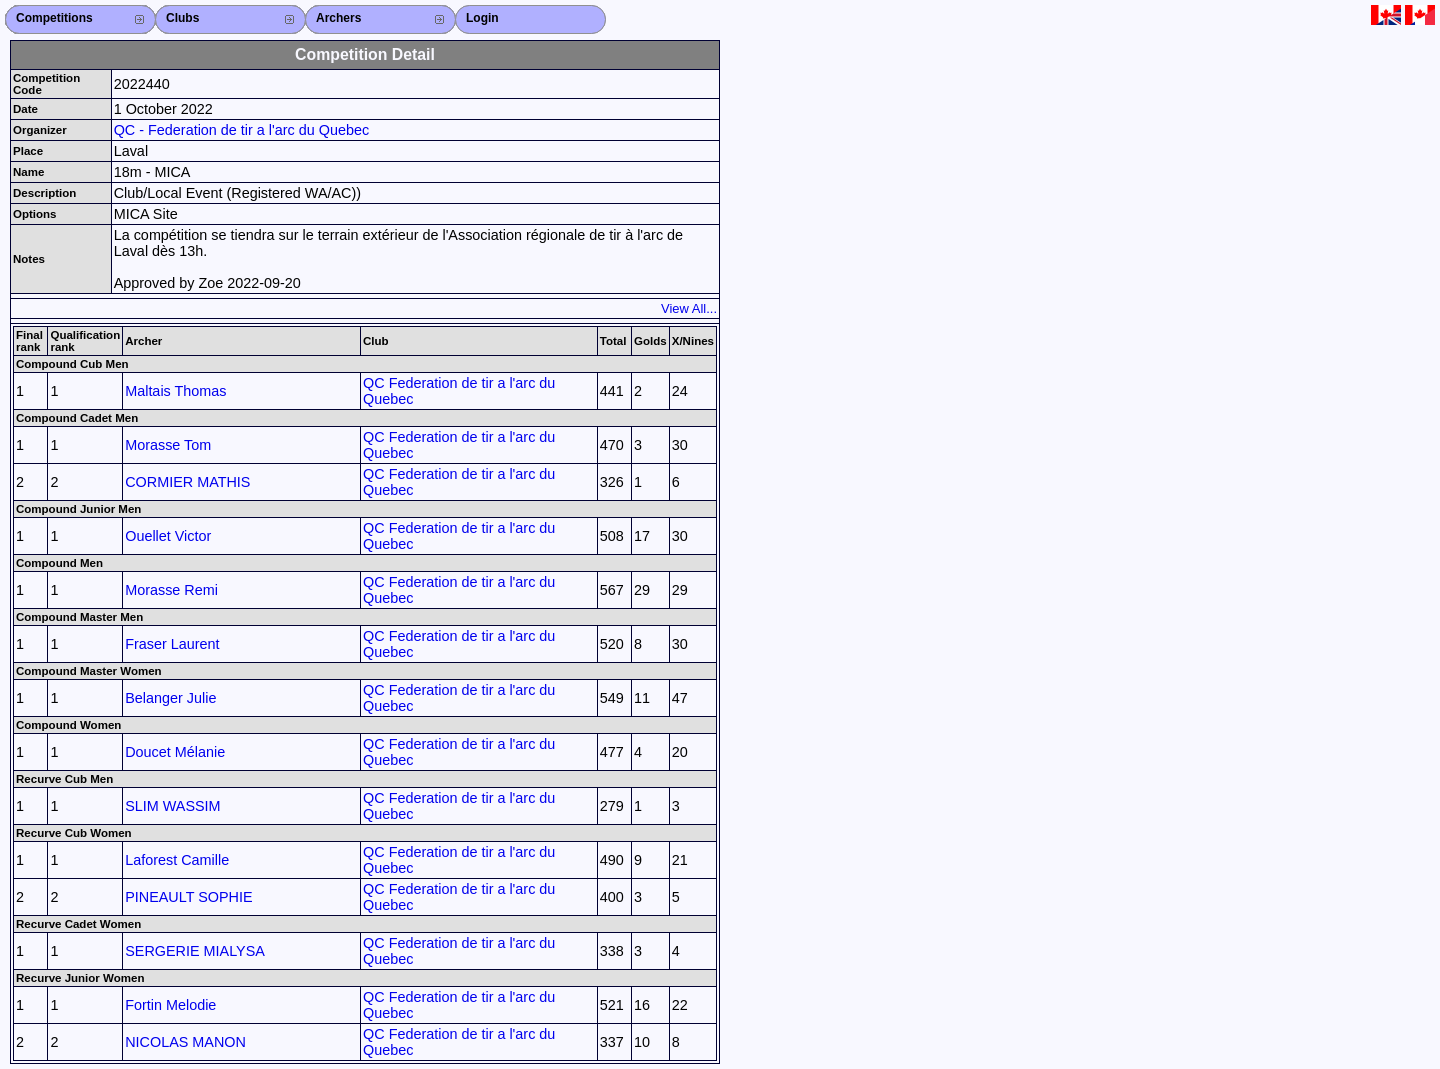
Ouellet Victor (168, 536)
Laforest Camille (177, 860)
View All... (689, 308)
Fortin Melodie (170, 1005)
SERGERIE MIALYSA (195, 951)
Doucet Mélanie (175, 752)
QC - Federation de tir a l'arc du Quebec (242, 130)
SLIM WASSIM (172, 806)
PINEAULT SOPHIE (188, 897)
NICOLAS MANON (185, 1042)
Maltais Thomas (175, 391)
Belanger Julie (170, 698)
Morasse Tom (168, 445)
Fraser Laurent (172, 644)
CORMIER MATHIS (187, 482)
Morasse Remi (171, 590)
